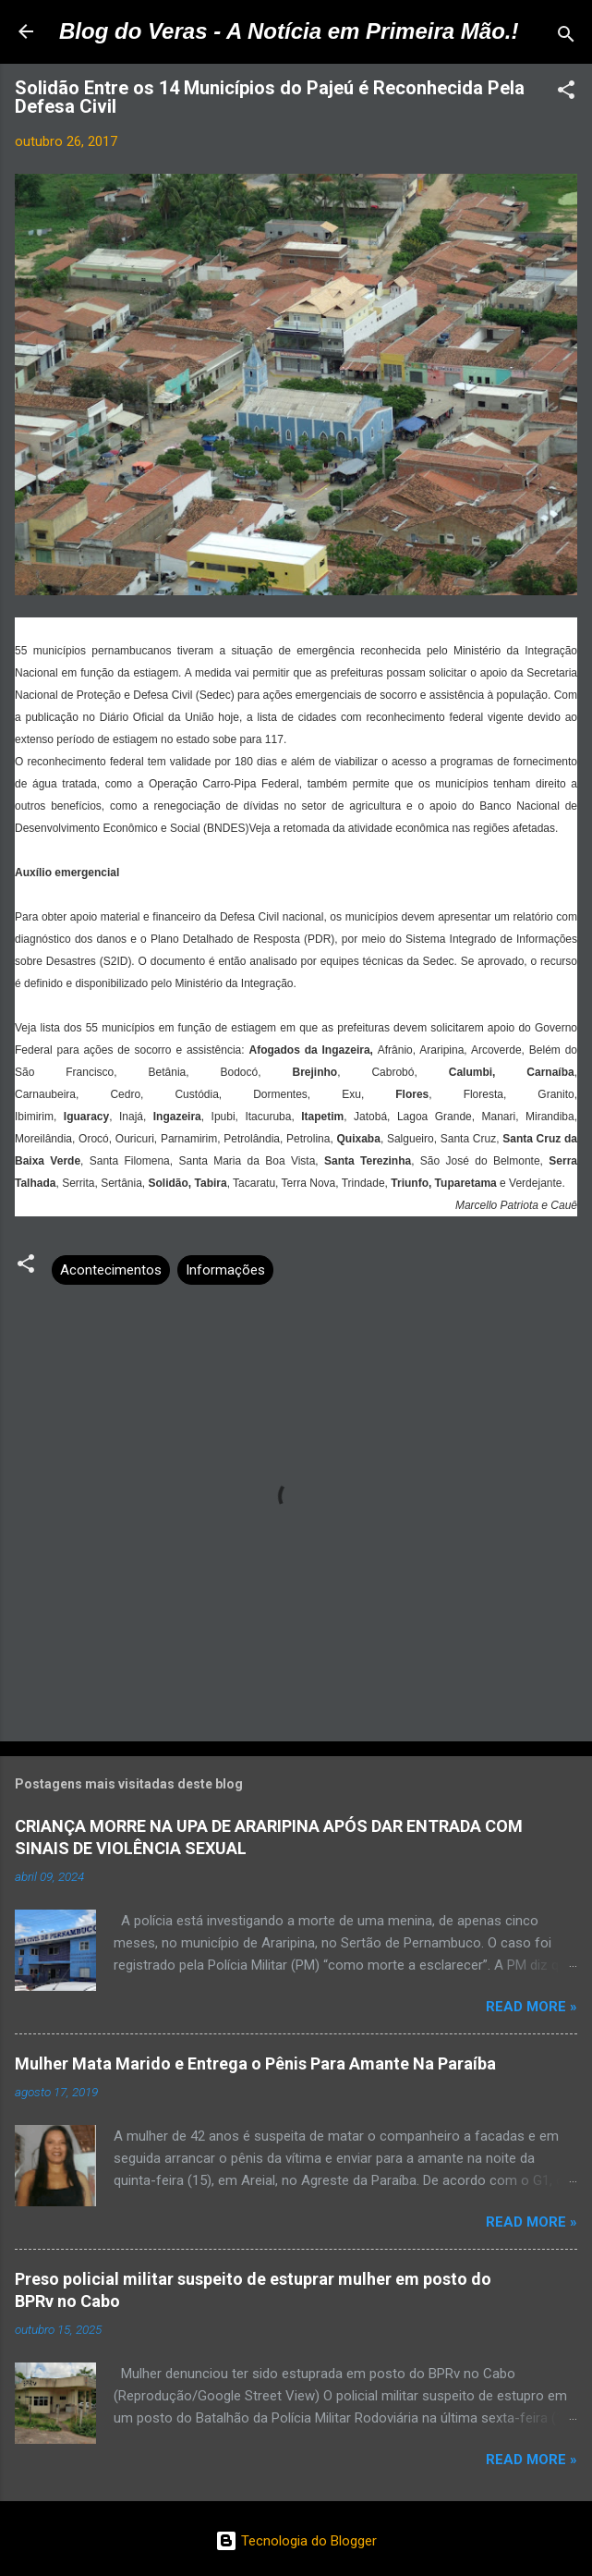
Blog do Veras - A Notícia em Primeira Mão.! (288, 30)
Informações (225, 1270)
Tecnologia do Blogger (296, 2541)
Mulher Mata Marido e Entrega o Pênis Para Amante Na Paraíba (255, 2063)
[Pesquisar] (566, 37)
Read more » (531, 2006)
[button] (566, 93)
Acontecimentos (111, 1270)
